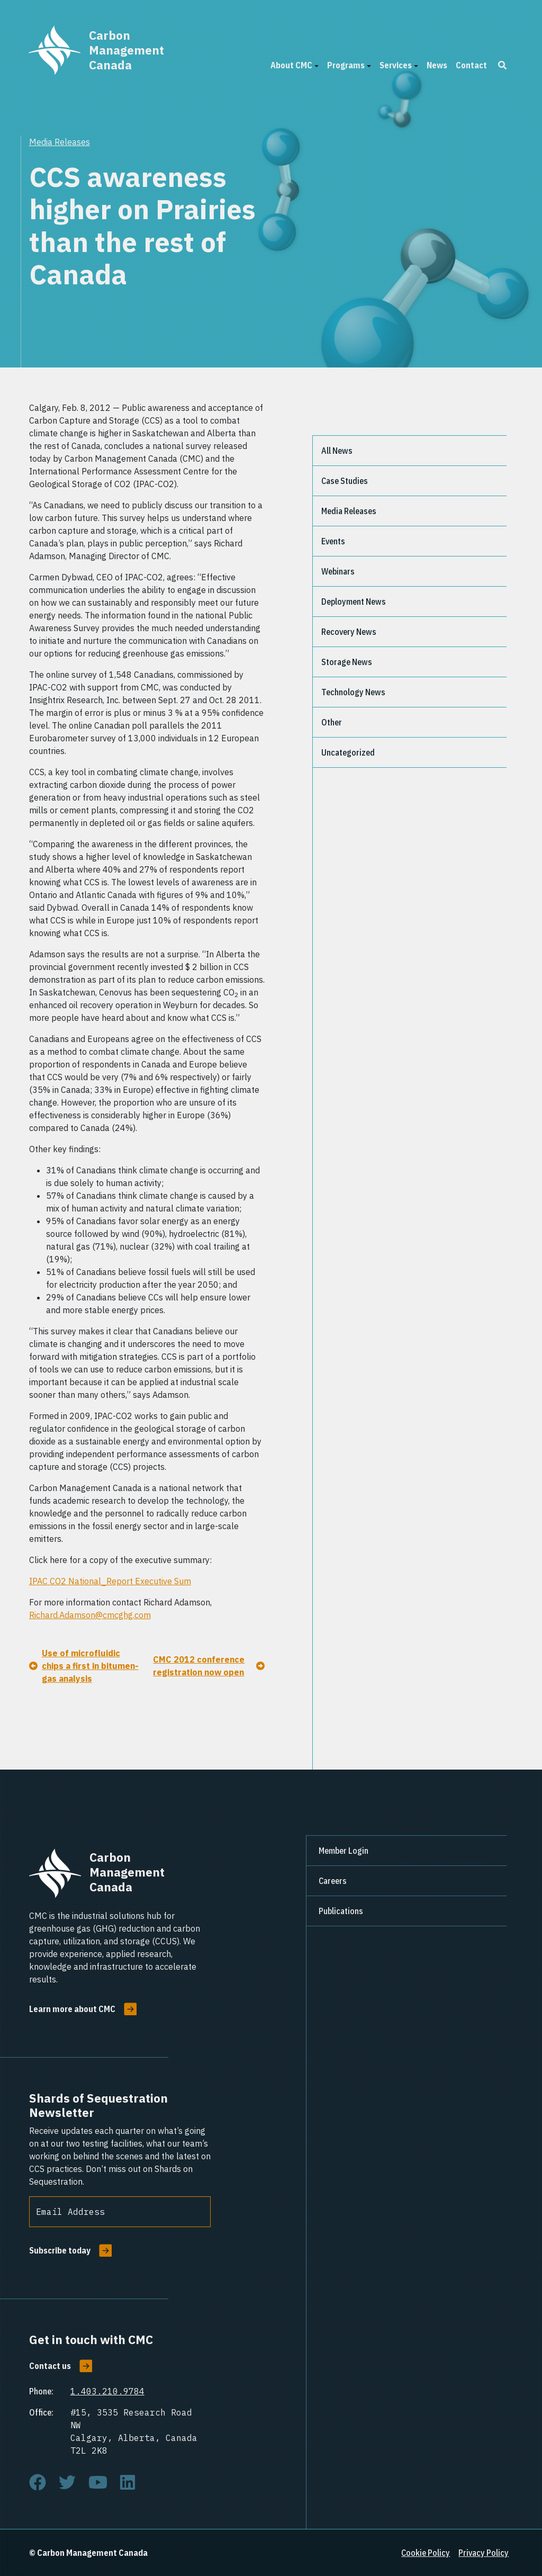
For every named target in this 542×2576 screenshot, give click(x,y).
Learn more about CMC (72, 2009)
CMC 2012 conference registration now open (199, 1665)
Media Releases (59, 142)
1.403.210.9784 (107, 2391)
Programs (346, 65)
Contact (471, 65)
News (437, 65)
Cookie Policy (425, 2552)
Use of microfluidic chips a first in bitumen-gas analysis (90, 1666)
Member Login (343, 1850)
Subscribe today (60, 2250)
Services (396, 65)
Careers (333, 1880)
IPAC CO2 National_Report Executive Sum (110, 1581)
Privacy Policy (483, 2552)
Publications (341, 1911)
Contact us (50, 2365)
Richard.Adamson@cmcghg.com (90, 1615)
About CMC (291, 65)
